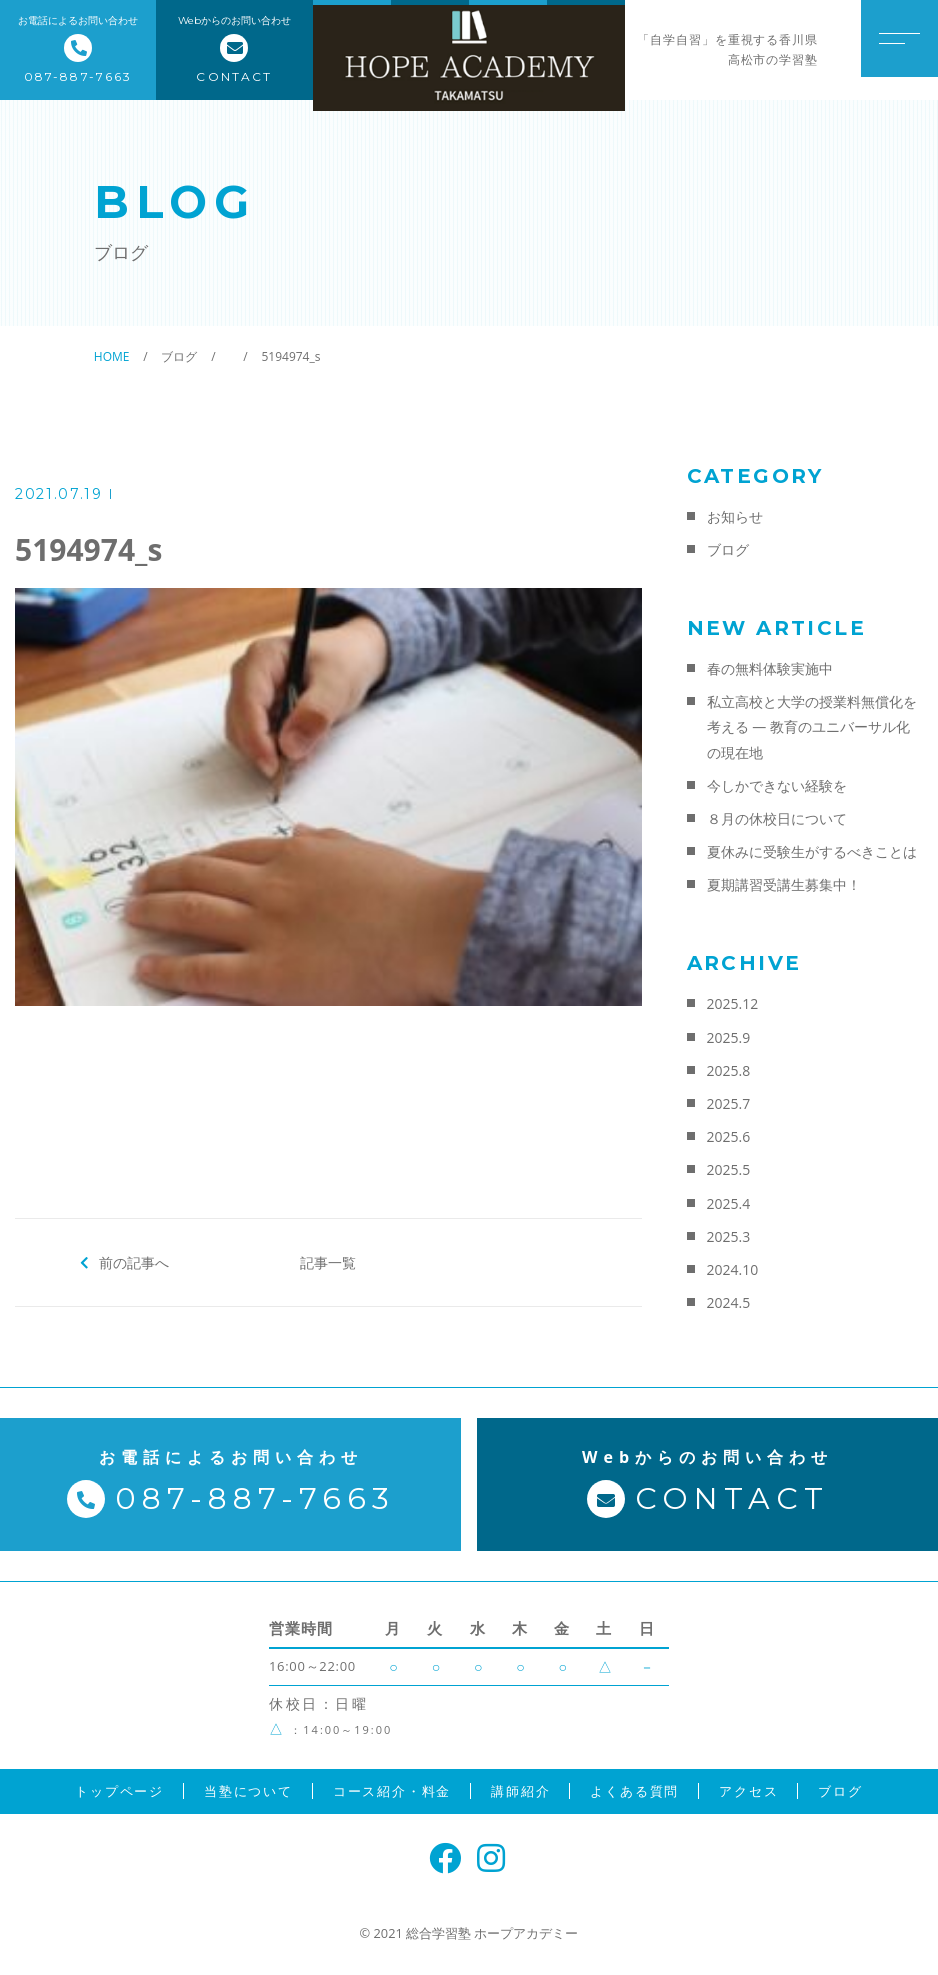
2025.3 (729, 1236)
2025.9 (729, 1037)
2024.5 (729, 1302)
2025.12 (733, 1003)
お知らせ (735, 516)
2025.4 (729, 1203)
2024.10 (733, 1269)
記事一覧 (328, 1262)
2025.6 (729, 1136)
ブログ (728, 549)
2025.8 (729, 1070)
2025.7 (729, 1103)
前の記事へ (134, 1262)
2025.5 (729, 1169)
